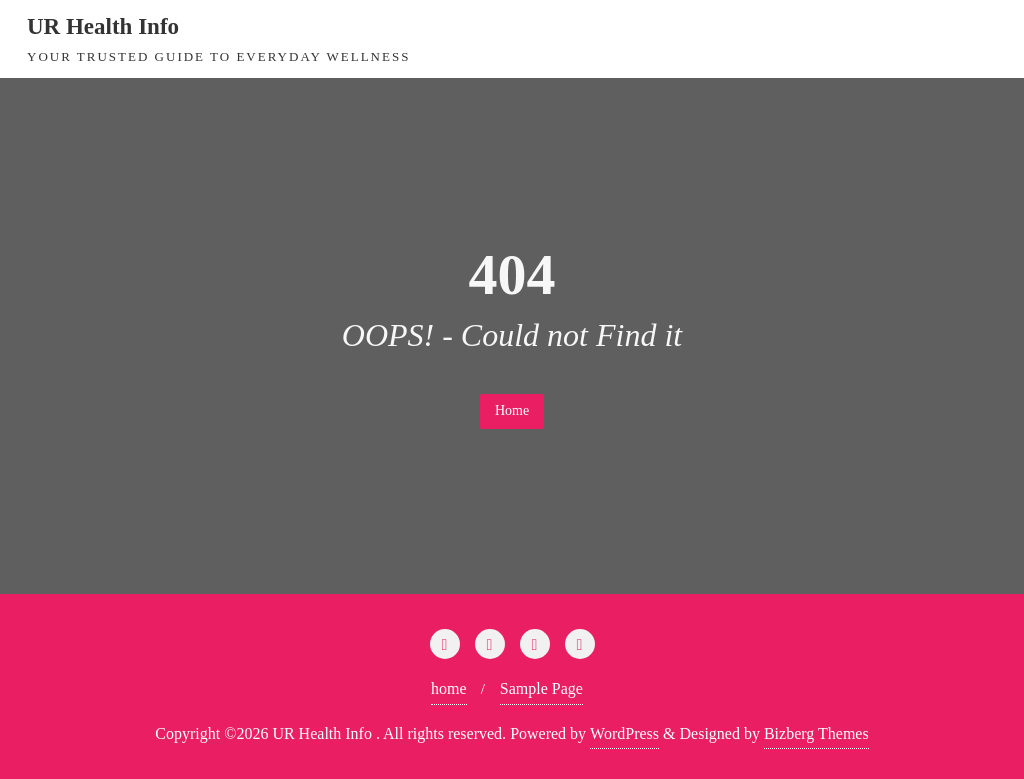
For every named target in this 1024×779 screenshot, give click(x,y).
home (449, 688)
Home (512, 410)
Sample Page (541, 688)
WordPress (624, 733)
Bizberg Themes (816, 733)
